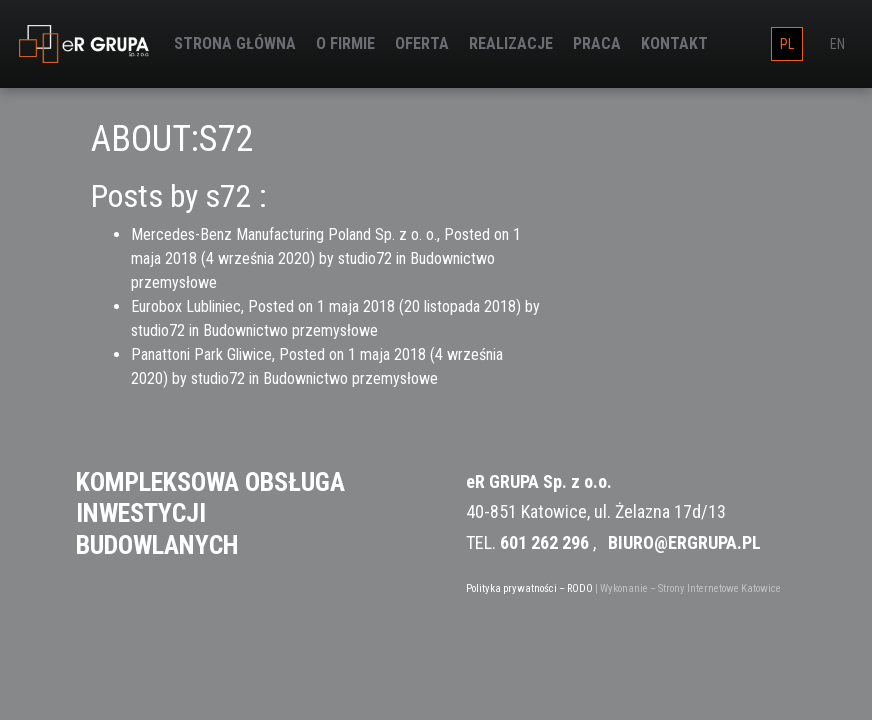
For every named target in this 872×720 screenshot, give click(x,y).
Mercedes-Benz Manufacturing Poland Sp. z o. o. (284, 234)
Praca (597, 43)
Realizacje (511, 43)
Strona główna (235, 43)
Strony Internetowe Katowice (719, 588)
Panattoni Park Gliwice (201, 354)
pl (787, 44)
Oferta (422, 43)
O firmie (345, 43)
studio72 (365, 258)
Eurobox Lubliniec (186, 306)
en (837, 44)
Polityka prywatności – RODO (529, 588)
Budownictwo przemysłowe (290, 330)
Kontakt (674, 43)
